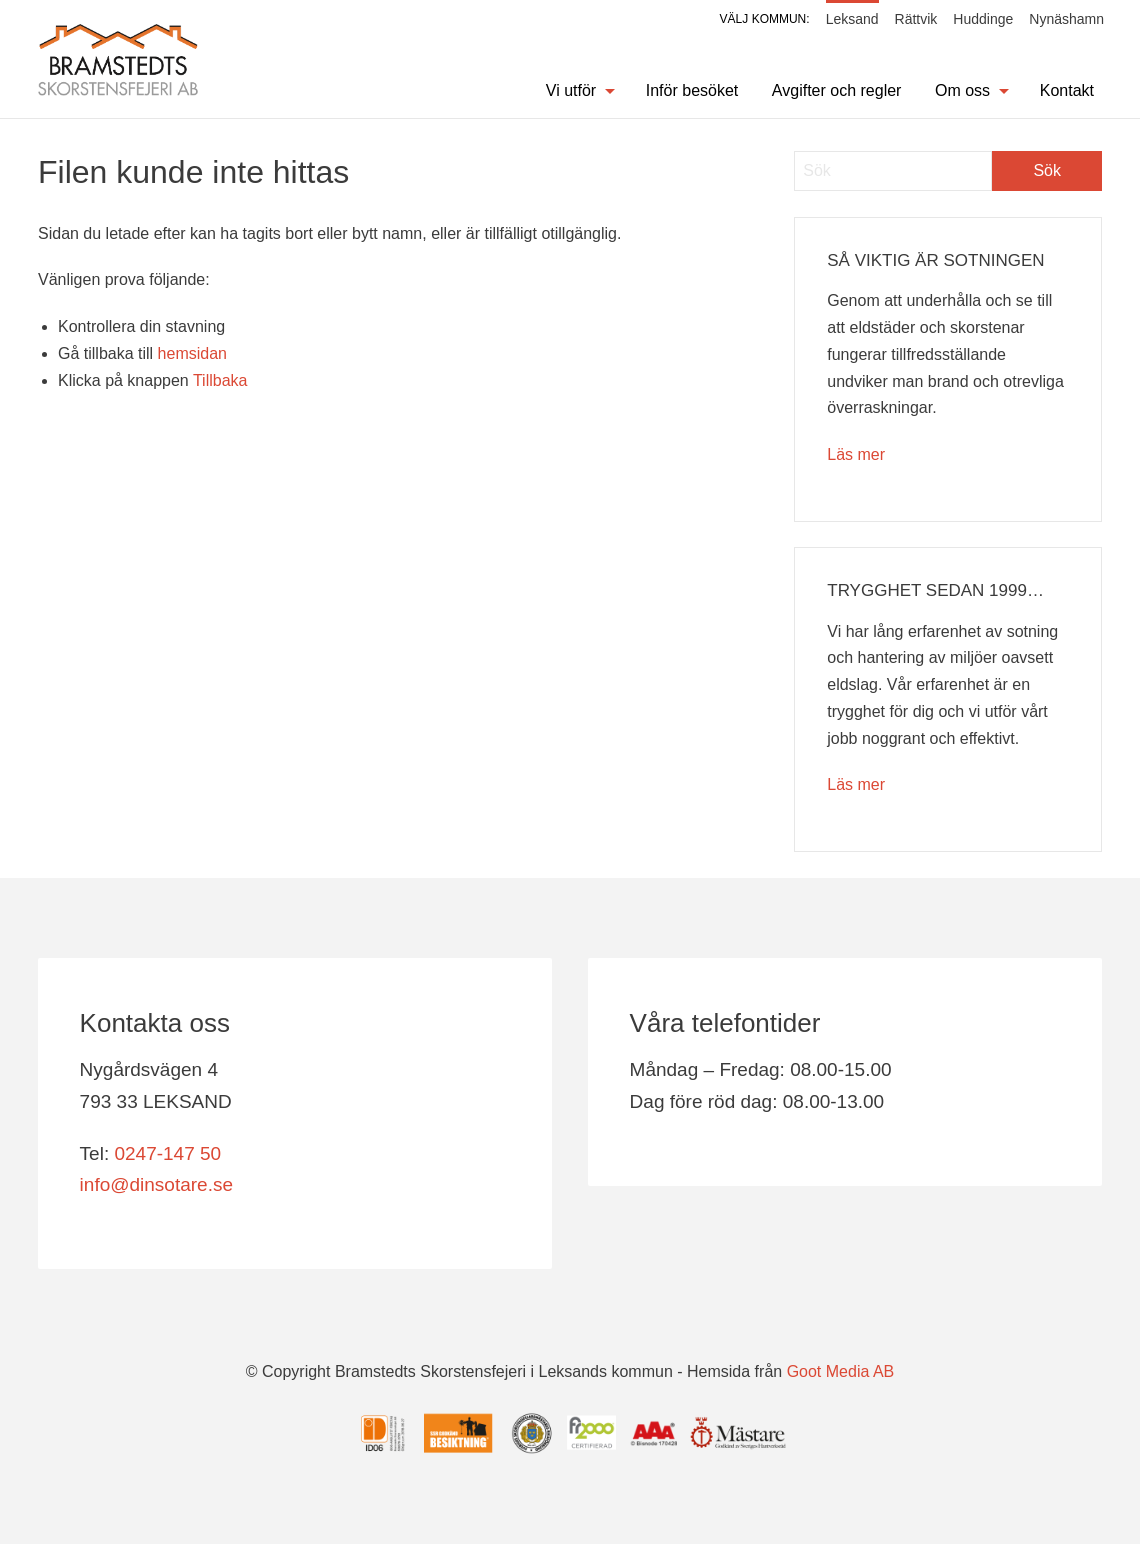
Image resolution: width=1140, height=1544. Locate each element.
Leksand (852, 19)
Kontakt (1067, 90)
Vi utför (571, 90)
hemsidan (192, 353)
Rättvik (916, 19)
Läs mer (856, 454)
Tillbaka (220, 380)
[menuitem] (570, 91)
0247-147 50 (167, 1153)
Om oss (962, 90)
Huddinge (983, 19)
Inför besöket (692, 90)
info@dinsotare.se (156, 1184)
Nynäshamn (1066, 19)
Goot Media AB (841, 1372)
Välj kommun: (765, 19)
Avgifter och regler (837, 90)
